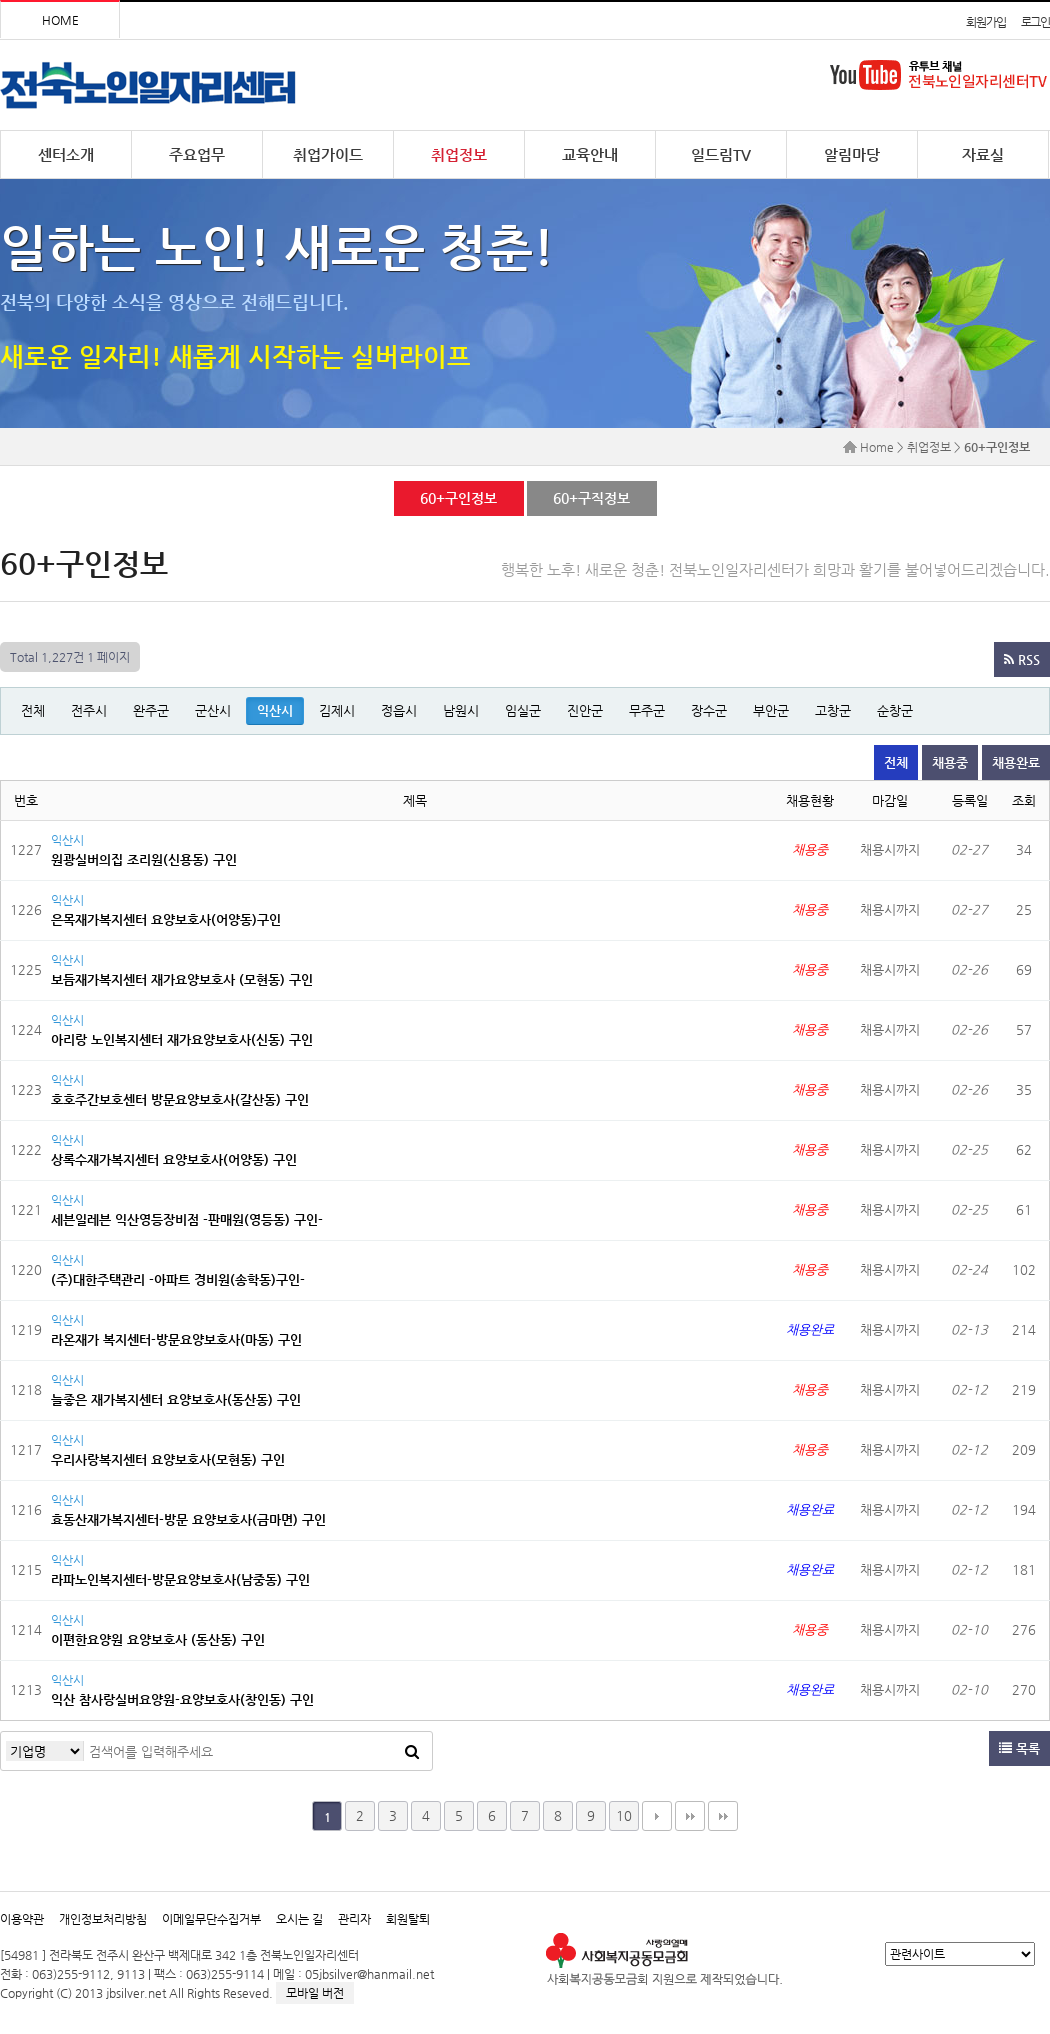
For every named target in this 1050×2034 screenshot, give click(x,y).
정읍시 (399, 710)
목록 (1019, 1748)
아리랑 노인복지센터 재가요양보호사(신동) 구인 (182, 1039)
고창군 (833, 710)
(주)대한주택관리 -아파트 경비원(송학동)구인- (178, 1279)
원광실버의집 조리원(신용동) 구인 (144, 859)
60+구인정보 (458, 498)
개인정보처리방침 (103, 1919)
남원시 (461, 710)
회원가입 (985, 22)
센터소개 (66, 154)
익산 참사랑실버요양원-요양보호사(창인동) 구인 (182, 1699)
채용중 (950, 762)
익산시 (275, 710)
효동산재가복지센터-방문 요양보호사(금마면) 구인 (188, 1519)
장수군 (709, 710)
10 (624, 1815)
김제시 (337, 710)
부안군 (771, 710)
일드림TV (721, 154)
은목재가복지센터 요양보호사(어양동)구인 (166, 919)
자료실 (983, 154)
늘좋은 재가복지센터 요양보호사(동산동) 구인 (176, 1399)
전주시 (89, 710)
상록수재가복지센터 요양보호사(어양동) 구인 (174, 1159)
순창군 (895, 710)
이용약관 (22, 1919)
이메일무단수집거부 (211, 1919)
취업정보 (459, 154)
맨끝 (690, 1816)
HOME (60, 20)
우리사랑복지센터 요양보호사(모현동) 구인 (168, 1459)
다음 (657, 1816)
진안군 (585, 710)
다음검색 (723, 1816)
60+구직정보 (591, 498)
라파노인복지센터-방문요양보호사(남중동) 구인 (180, 1579)
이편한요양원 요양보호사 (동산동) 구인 (158, 1639)
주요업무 (197, 154)
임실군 (523, 710)
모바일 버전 (315, 1993)
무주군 (647, 710)
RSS (1022, 659)
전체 (33, 710)
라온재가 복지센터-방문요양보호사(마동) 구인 (176, 1339)
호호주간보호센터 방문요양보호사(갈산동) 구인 (180, 1099)
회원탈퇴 (408, 1919)
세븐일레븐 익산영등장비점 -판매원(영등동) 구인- (187, 1219)
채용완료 (1016, 762)
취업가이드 (328, 154)
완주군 (151, 710)
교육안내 (590, 154)
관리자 (354, 1919)
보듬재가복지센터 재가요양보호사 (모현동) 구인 (182, 979)
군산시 (213, 710)
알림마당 (852, 154)
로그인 (1035, 22)
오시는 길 (299, 1919)
